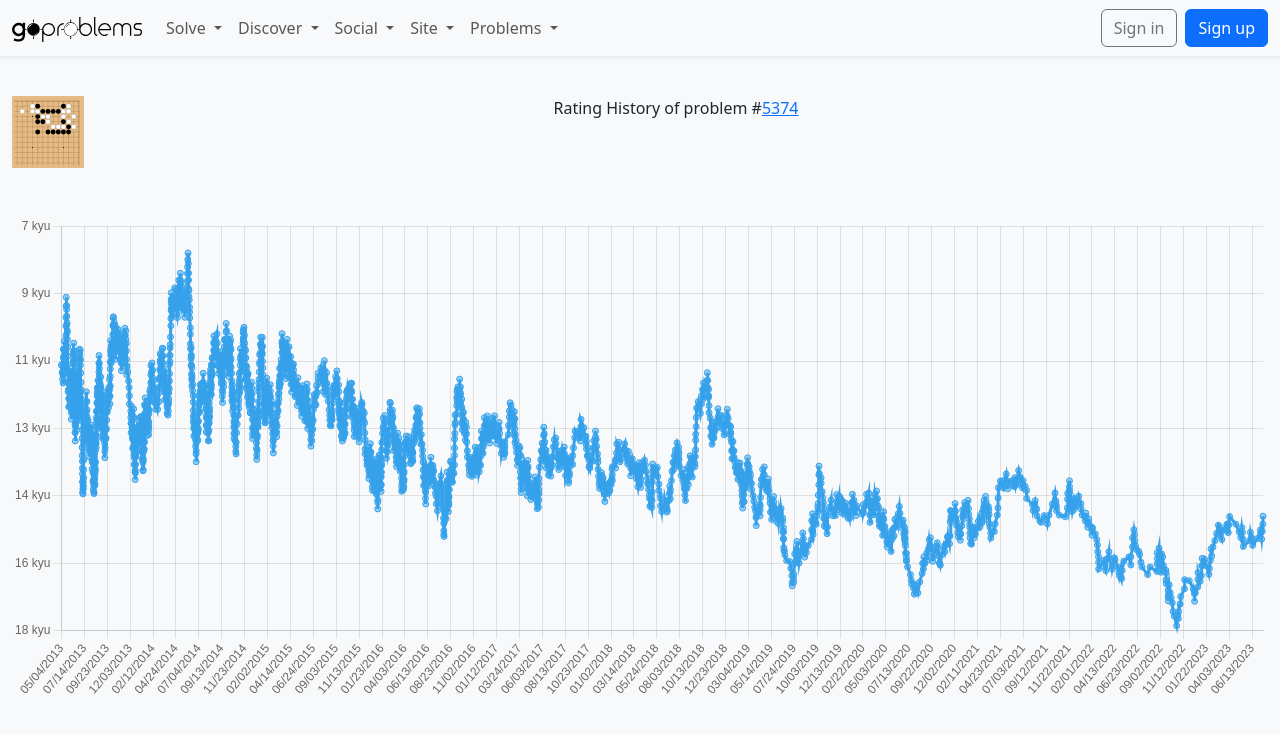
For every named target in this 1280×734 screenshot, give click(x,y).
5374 (780, 108)
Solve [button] (188, 28)
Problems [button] (507, 28)
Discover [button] (272, 28)
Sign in (1139, 28)
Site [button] (426, 28)
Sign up (1226, 28)
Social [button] (359, 28)
